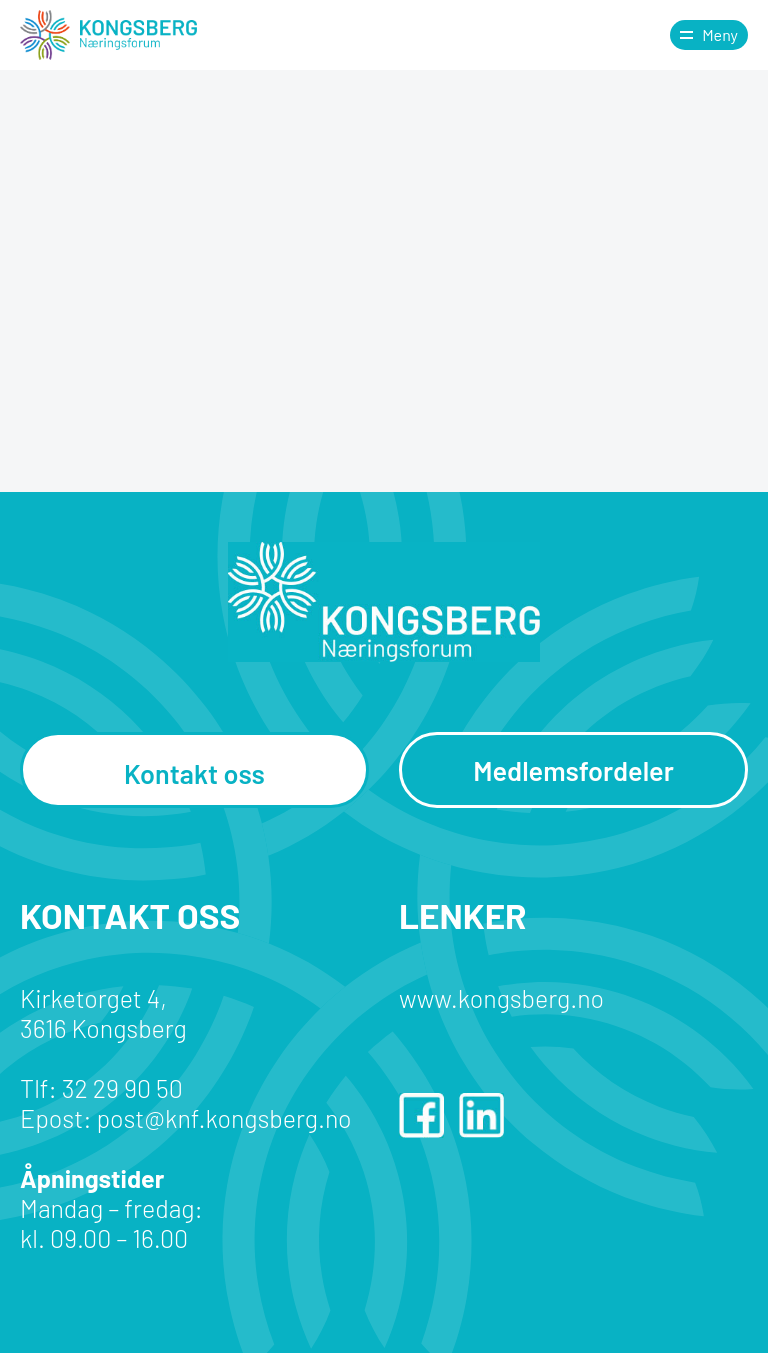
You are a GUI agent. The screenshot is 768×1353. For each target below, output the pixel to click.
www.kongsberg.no (501, 998)
